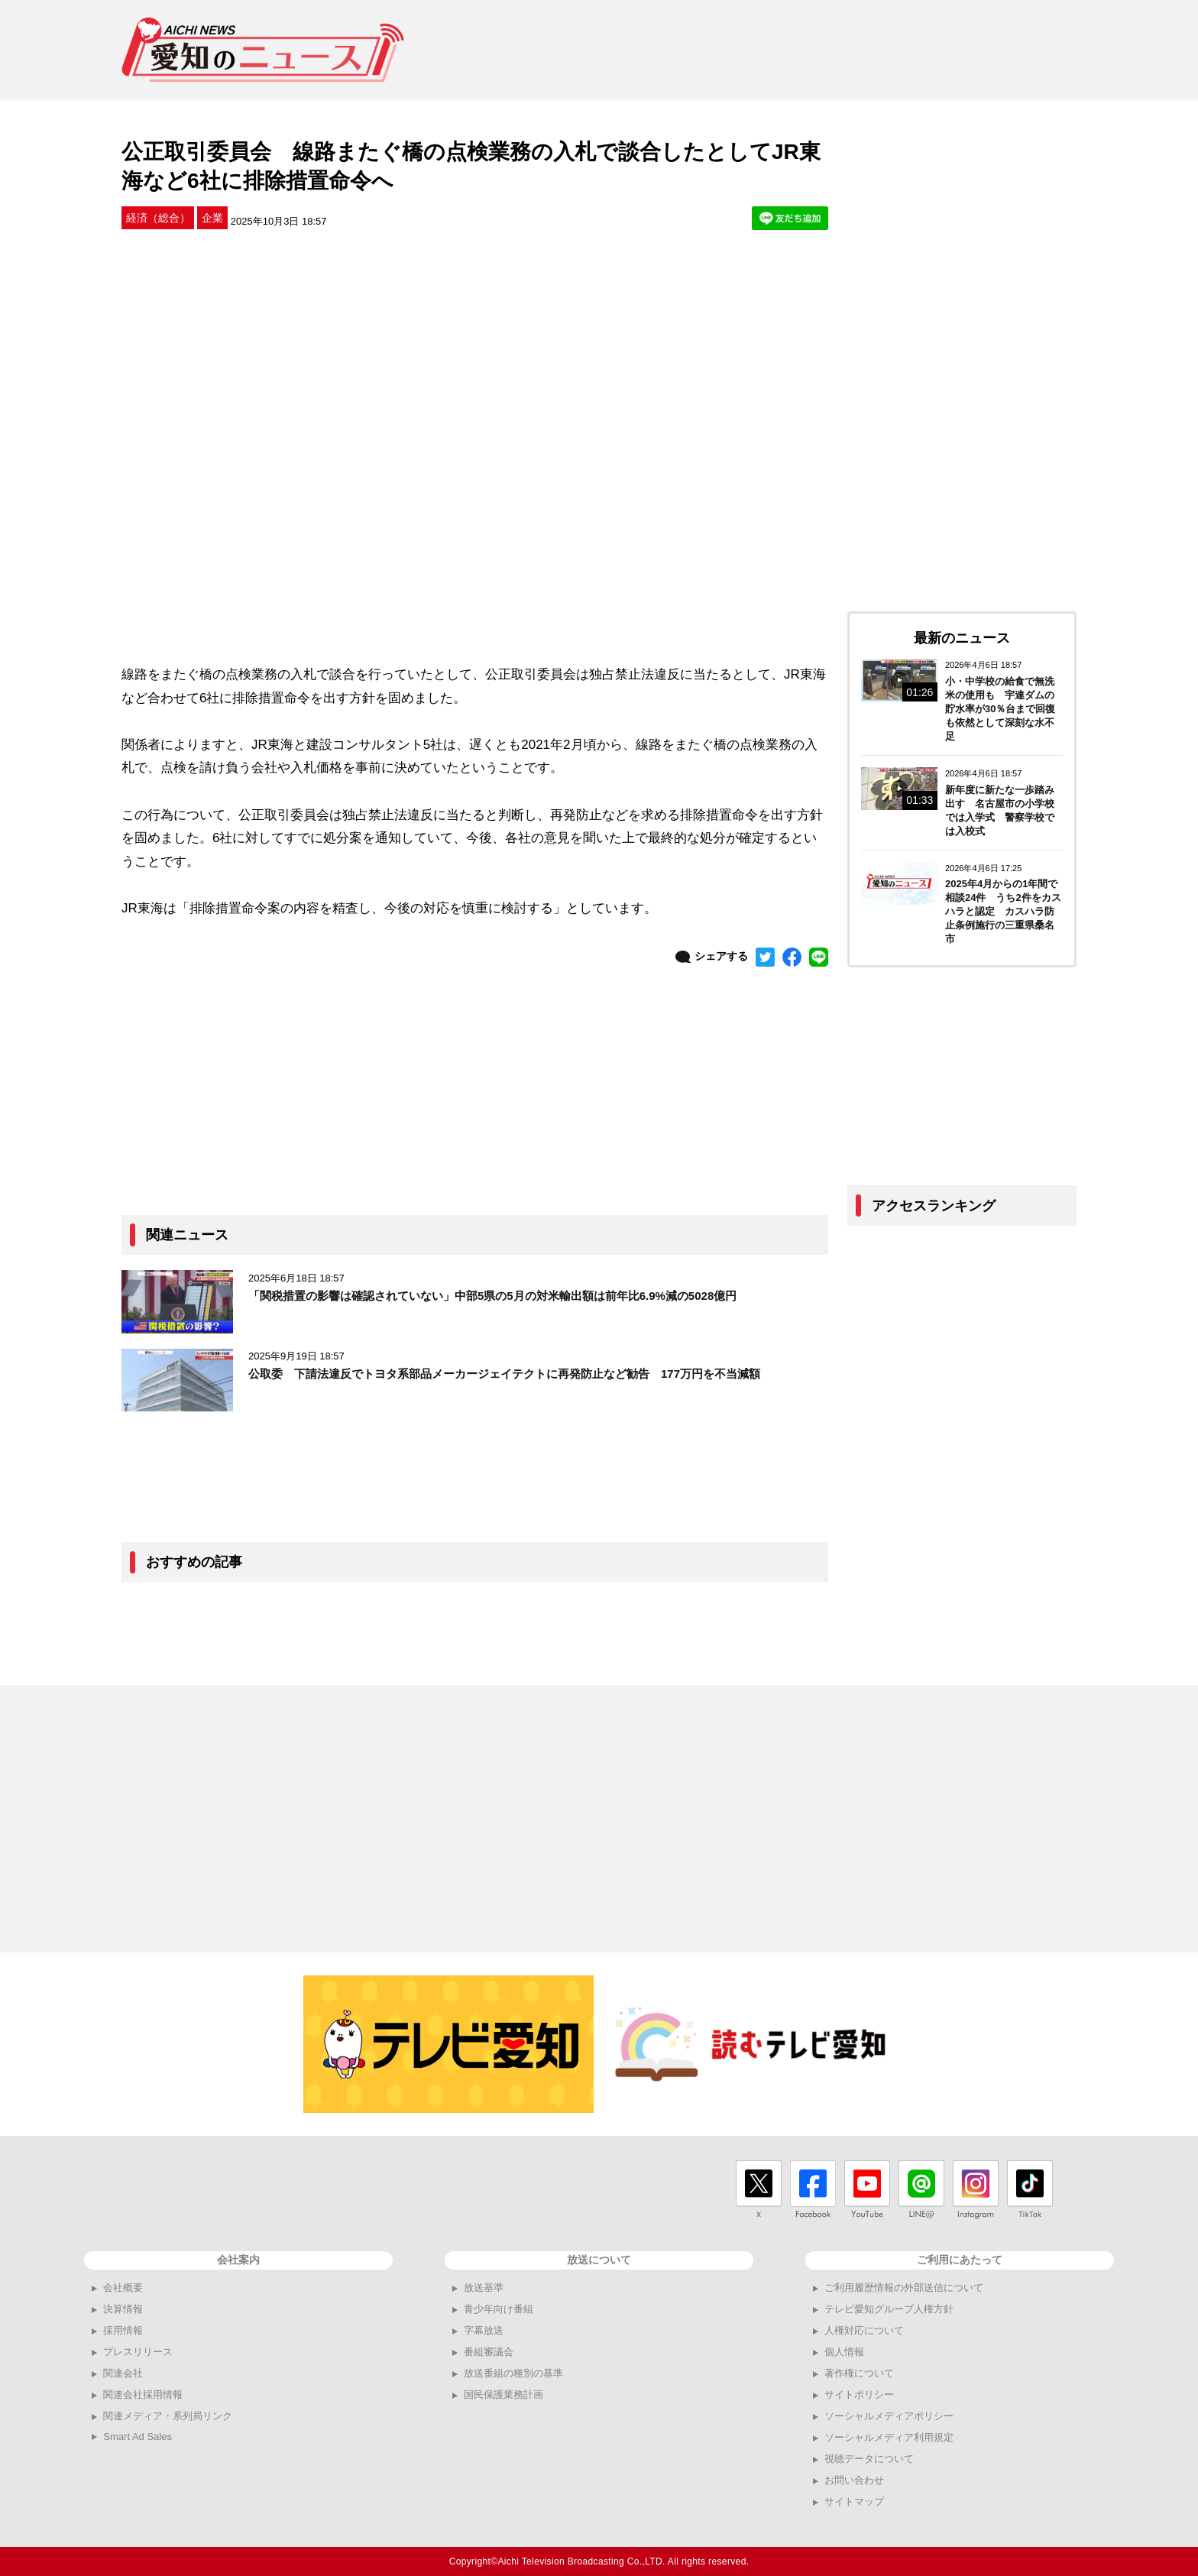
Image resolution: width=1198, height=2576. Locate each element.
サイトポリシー (859, 2394)
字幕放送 (483, 2330)
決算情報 (123, 2309)
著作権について (859, 2373)
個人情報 (844, 2351)
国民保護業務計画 (503, 2394)
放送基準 (483, 2287)
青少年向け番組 (498, 2309)
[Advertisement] (798, 49)
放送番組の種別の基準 (513, 2373)
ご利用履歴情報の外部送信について (903, 2287)
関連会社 (123, 2373)
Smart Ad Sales (137, 2436)
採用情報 (123, 2330)
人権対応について (864, 2330)
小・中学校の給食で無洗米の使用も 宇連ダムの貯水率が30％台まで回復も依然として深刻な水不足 (1000, 709)
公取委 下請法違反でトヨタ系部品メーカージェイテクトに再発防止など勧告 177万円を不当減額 (504, 1373)
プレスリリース (138, 2351)
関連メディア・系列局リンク (167, 2416)
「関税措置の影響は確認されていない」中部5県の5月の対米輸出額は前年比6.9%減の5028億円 (492, 1295)
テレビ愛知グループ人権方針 (889, 2309)
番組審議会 (488, 2351)
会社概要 (123, 2287)
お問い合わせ (854, 2480)
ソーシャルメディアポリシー (889, 2416)
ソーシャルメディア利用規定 (889, 2437)
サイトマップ (854, 2501)
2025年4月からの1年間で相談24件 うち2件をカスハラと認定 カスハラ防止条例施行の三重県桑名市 (1003, 911)
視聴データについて (869, 2458)
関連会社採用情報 (143, 2394)
